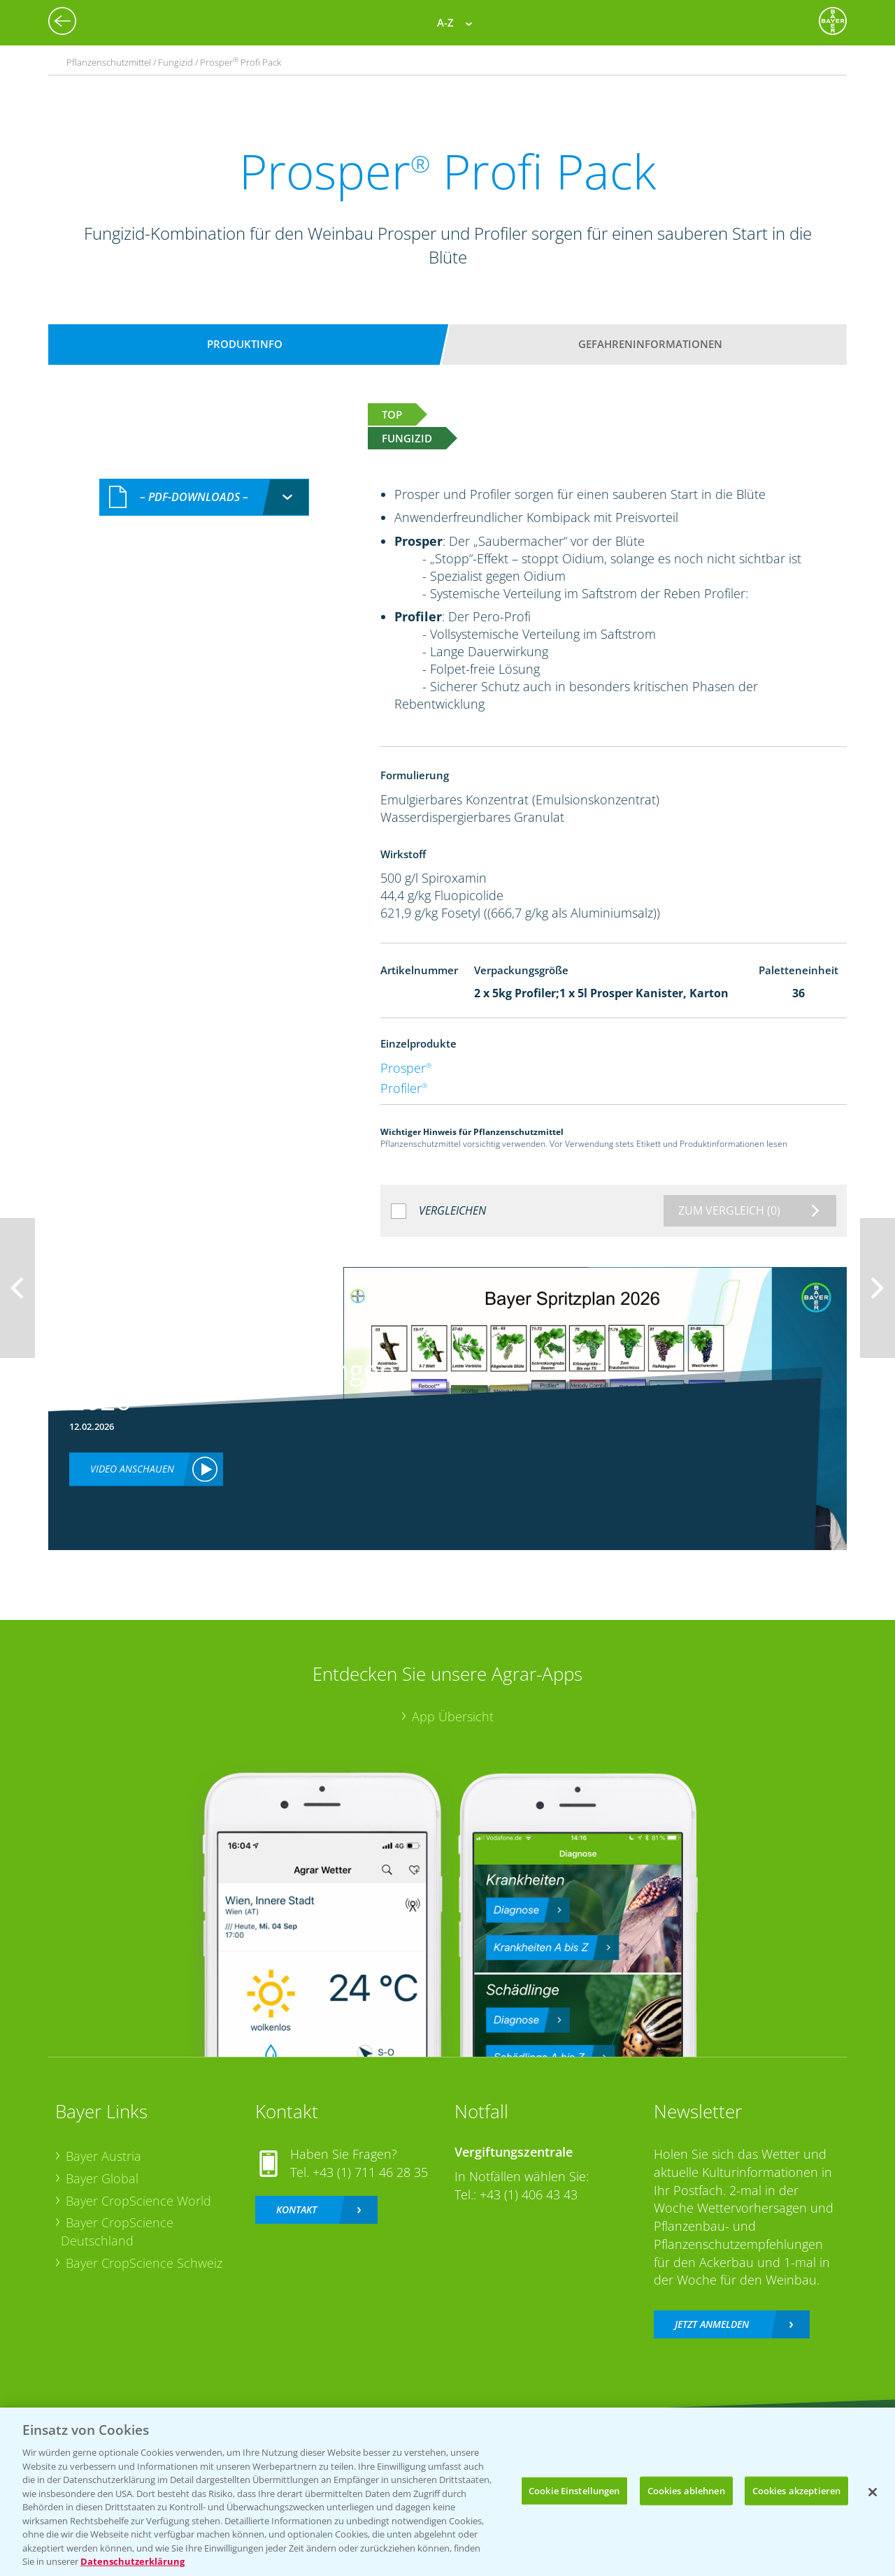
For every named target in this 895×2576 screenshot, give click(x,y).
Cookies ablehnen (686, 2490)
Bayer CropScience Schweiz (144, 2263)
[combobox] (204, 497)
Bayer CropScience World (138, 2200)
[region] (447, 2492)
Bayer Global (102, 2178)
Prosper (405, 1067)
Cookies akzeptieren (796, 2490)
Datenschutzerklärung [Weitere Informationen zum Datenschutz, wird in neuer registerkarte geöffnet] (132, 2561)
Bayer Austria (103, 2156)
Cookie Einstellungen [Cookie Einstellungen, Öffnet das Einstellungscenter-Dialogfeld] (574, 2490)
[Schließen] (872, 2492)
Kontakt (296, 2209)
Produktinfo (244, 344)
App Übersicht (453, 1716)
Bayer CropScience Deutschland (117, 2231)
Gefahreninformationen (650, 344)
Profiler (403, 1088)
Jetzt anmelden (712, 2324)
